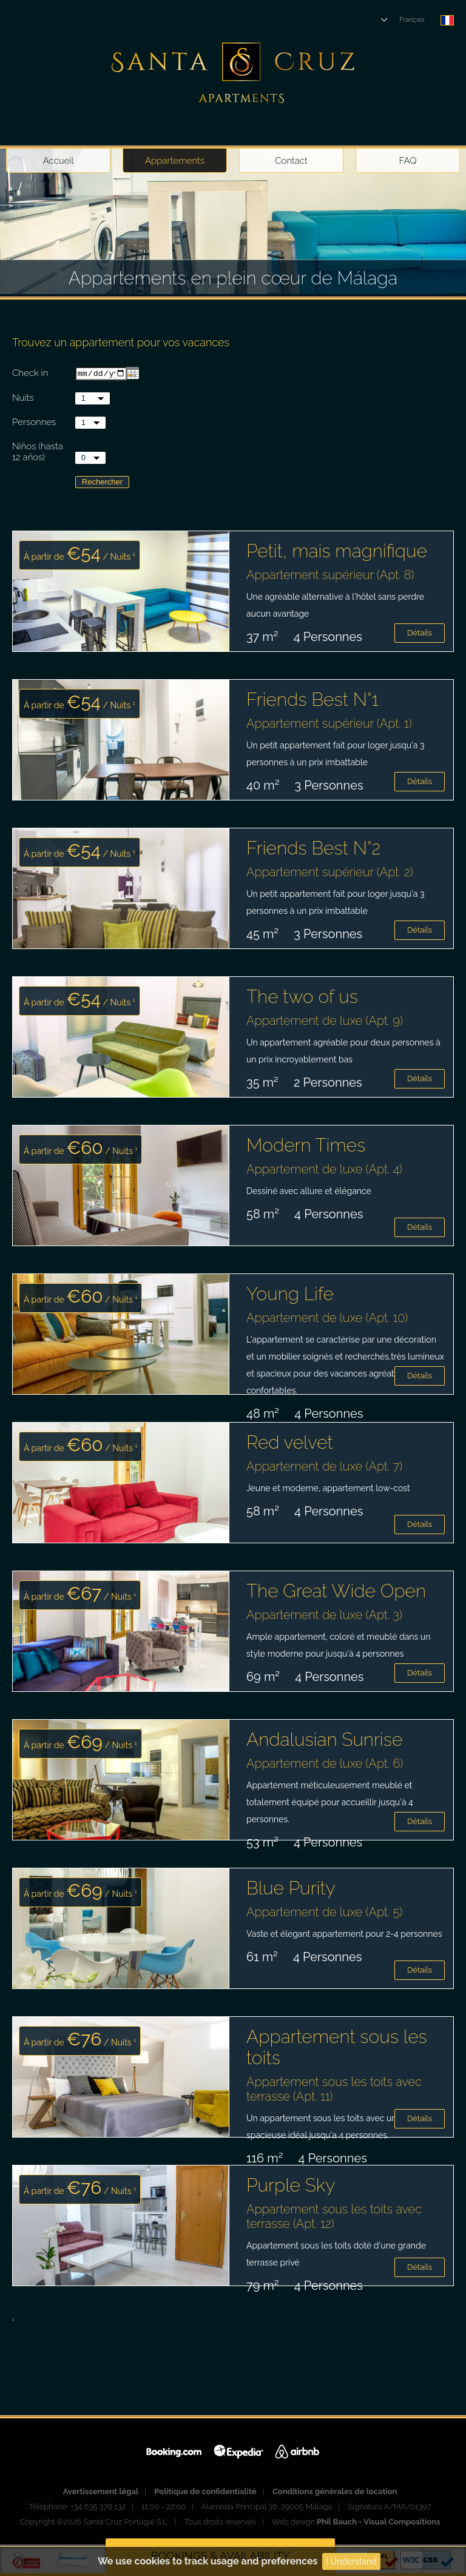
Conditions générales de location (334, 2492)
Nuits (23, 399)
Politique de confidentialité (205, 2492)
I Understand (351, 2561)
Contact (291, 160)
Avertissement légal (101, 2492)
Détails (419, 634)
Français (412, 20)
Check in (30, 374)
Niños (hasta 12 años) (37, 453)
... (132, 374)
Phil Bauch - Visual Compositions (378, 2522)
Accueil (58, 160)
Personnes (34, 423)
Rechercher (102, 483)
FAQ (408, 160)
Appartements (174, 160)
